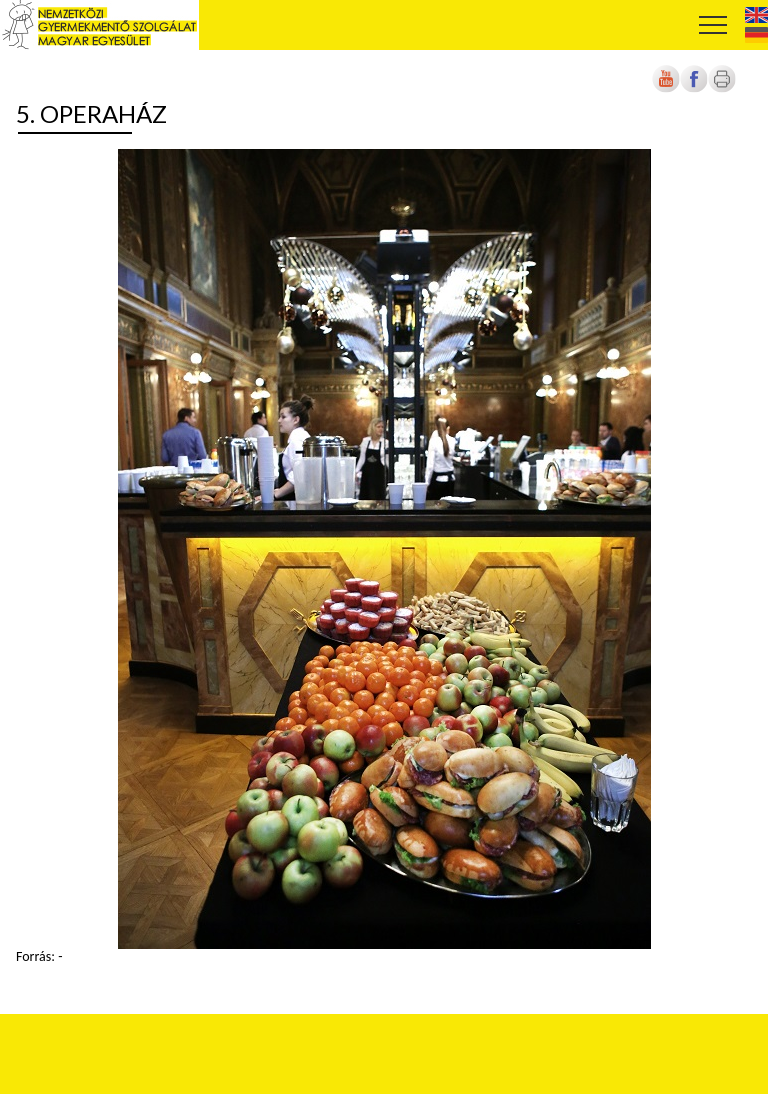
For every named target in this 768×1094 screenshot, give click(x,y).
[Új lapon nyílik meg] (694, 88)
